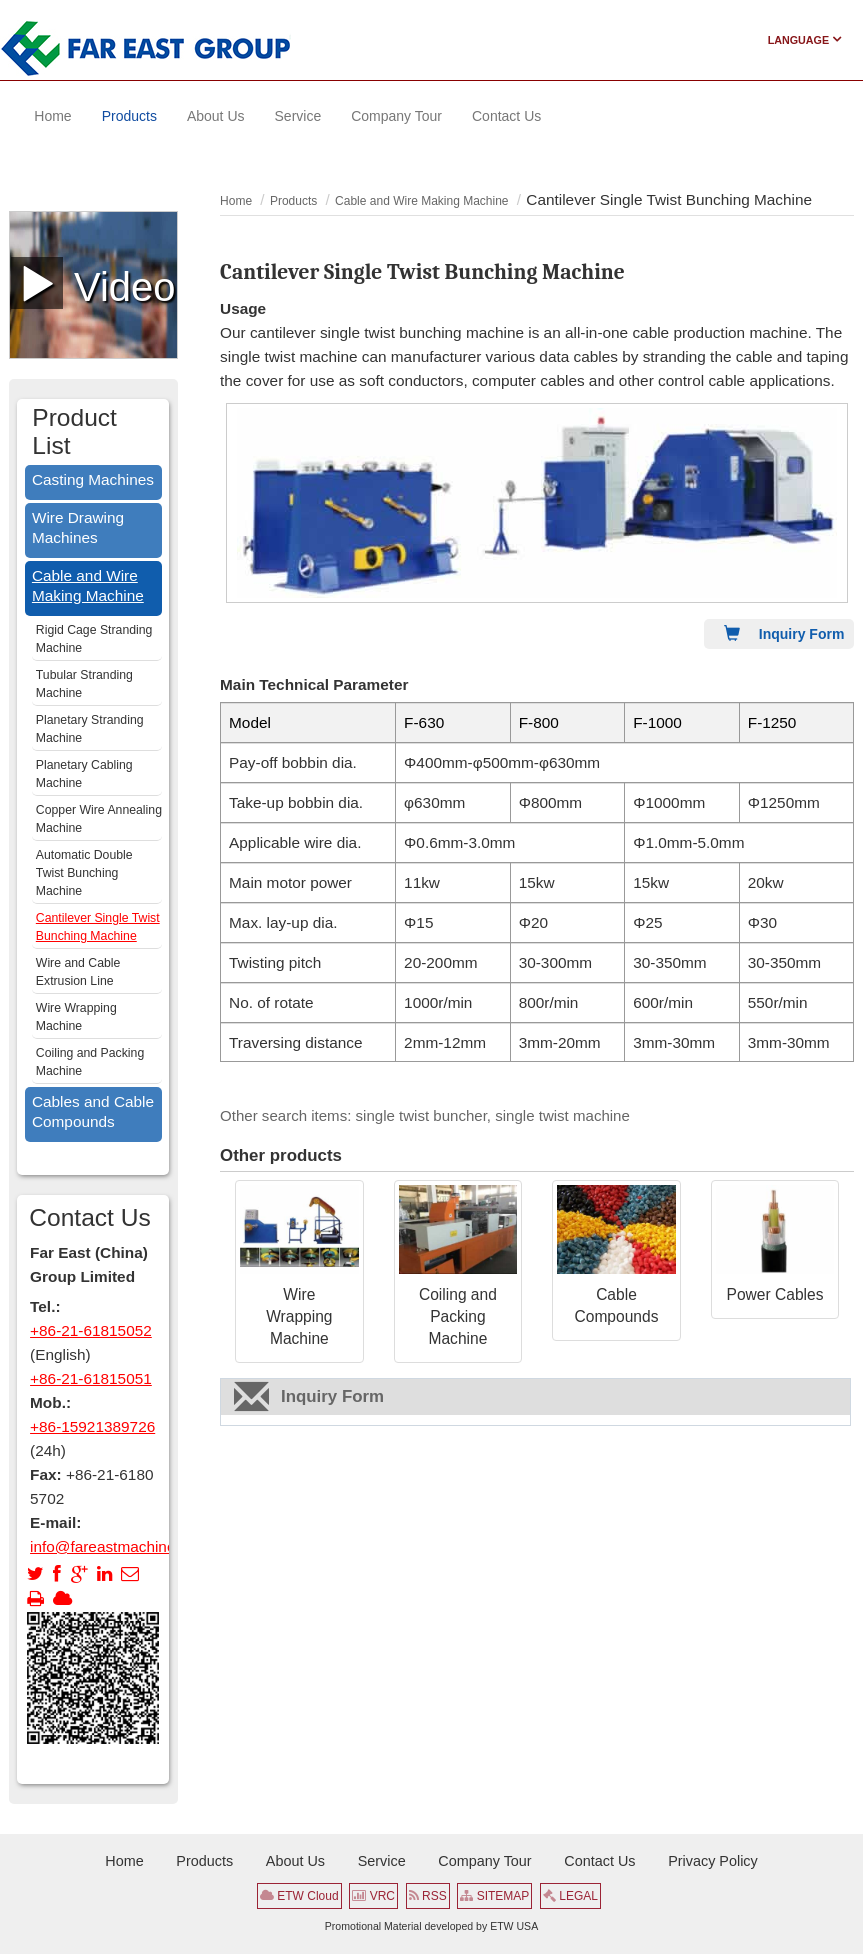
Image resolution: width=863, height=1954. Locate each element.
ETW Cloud (299, 1896)
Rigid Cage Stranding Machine (94, 639)
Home (236, 201)
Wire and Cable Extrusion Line (78, 972)
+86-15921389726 (92, 1426)
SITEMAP (494, 1896)
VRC (373, 1896)
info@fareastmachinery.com (125, 1546)
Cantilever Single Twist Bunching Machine (98, 927)
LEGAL (570, 1896)
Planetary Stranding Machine (90, 729)
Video (93, 282)
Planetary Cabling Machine (84, 774)
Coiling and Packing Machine (458, 1316)
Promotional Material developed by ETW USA (431, 1926)
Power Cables (775, 1294)
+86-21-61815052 (91, 1330)
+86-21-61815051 (91, 1378)
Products (293, 201)
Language (805, 40)
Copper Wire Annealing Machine (99, 819)
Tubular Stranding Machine (84, 684)
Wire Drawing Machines (78, 527)
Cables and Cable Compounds (93, 1111)
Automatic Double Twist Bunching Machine (84, 873)
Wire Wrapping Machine (299, 1316)
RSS (428, 1896)
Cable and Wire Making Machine (421, 201)
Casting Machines (93, 479)
